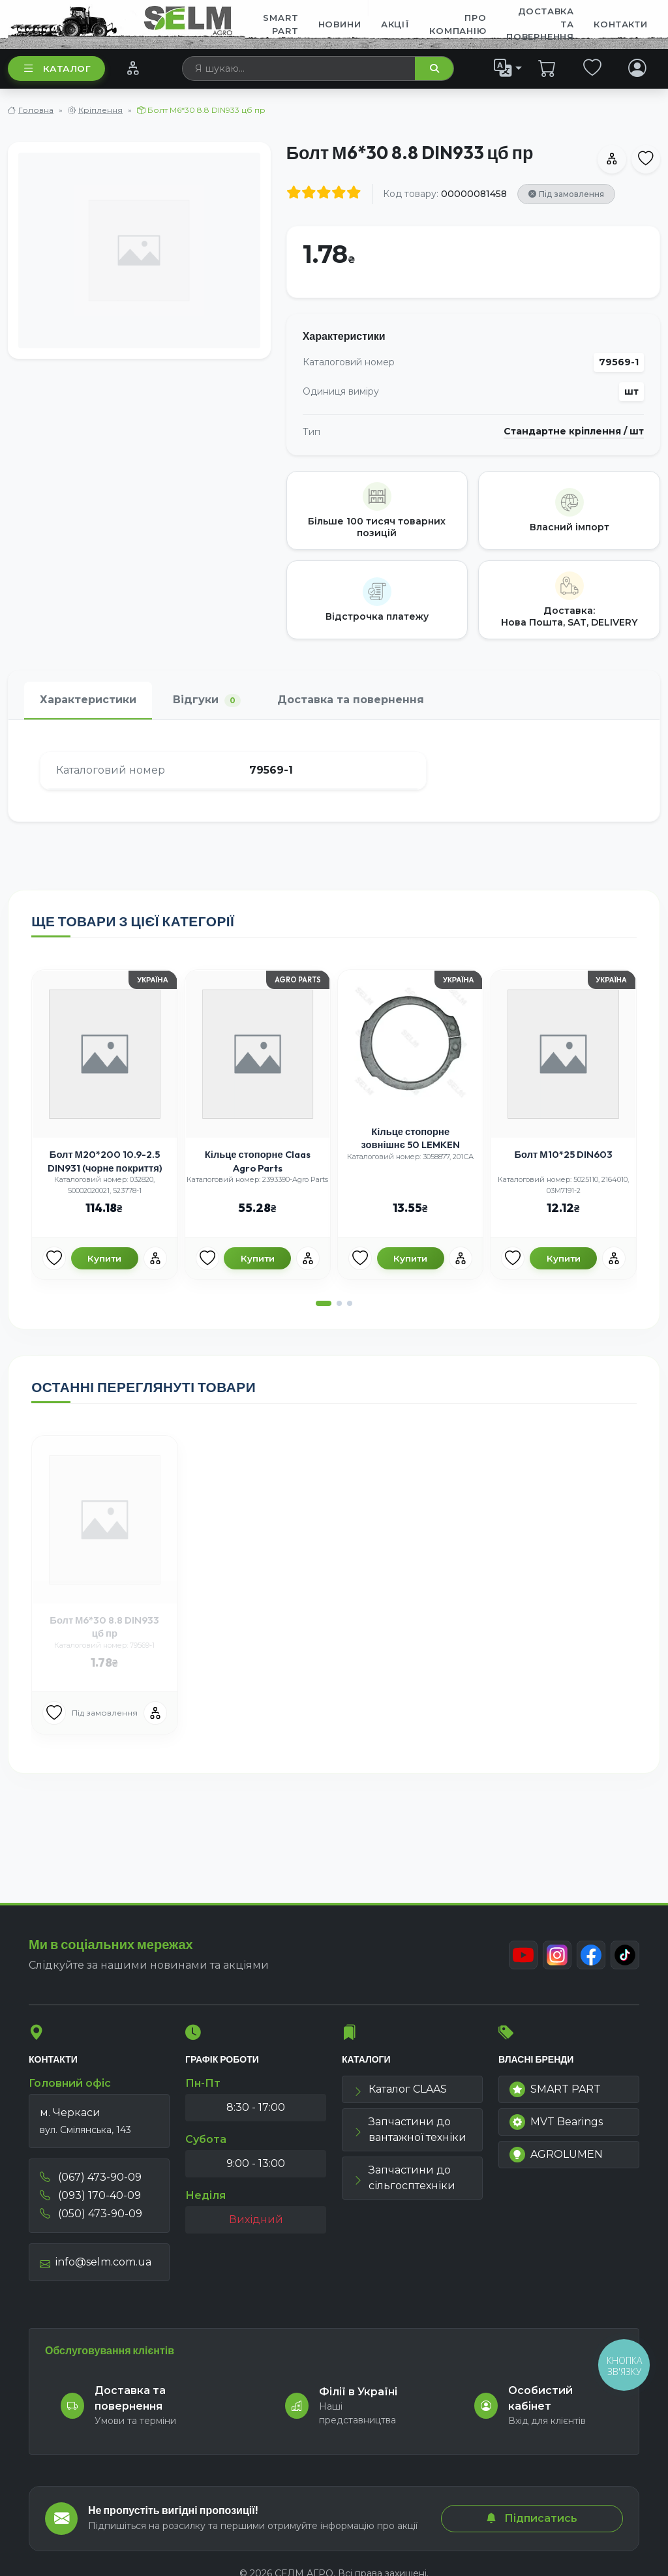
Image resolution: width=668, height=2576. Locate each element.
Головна (35, 110)
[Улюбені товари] (54, 1258)
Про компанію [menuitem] (457, 24)
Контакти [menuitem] (620, 24)
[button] (323, 1303)
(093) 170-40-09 (90, 2195)
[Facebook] (591, 1955)
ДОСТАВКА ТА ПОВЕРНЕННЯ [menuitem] (540, 24)
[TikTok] (625, 1955)
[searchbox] (299, 68)
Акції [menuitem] (395, 24)
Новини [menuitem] (339, 24)
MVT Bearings (556, 2122)
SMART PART (555, 2089)
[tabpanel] (334, 770)
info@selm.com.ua (95, 2262)
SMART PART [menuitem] (280, 24)
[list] (508, 67)
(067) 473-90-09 (91, 2177)
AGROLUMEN (556, 2154)
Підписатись (531, 2518)
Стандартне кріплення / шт (574, 431)
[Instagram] (557, 1955)
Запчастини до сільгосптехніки (404, 2178)
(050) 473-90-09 (91, 2213)
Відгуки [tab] (207, 700)
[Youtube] (523, 1955)
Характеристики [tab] (88, 699)
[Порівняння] (132, 67)
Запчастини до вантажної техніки (409, 2129)
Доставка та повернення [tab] (350, 699)
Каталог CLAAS (400, 2089)
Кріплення (100, 110)
